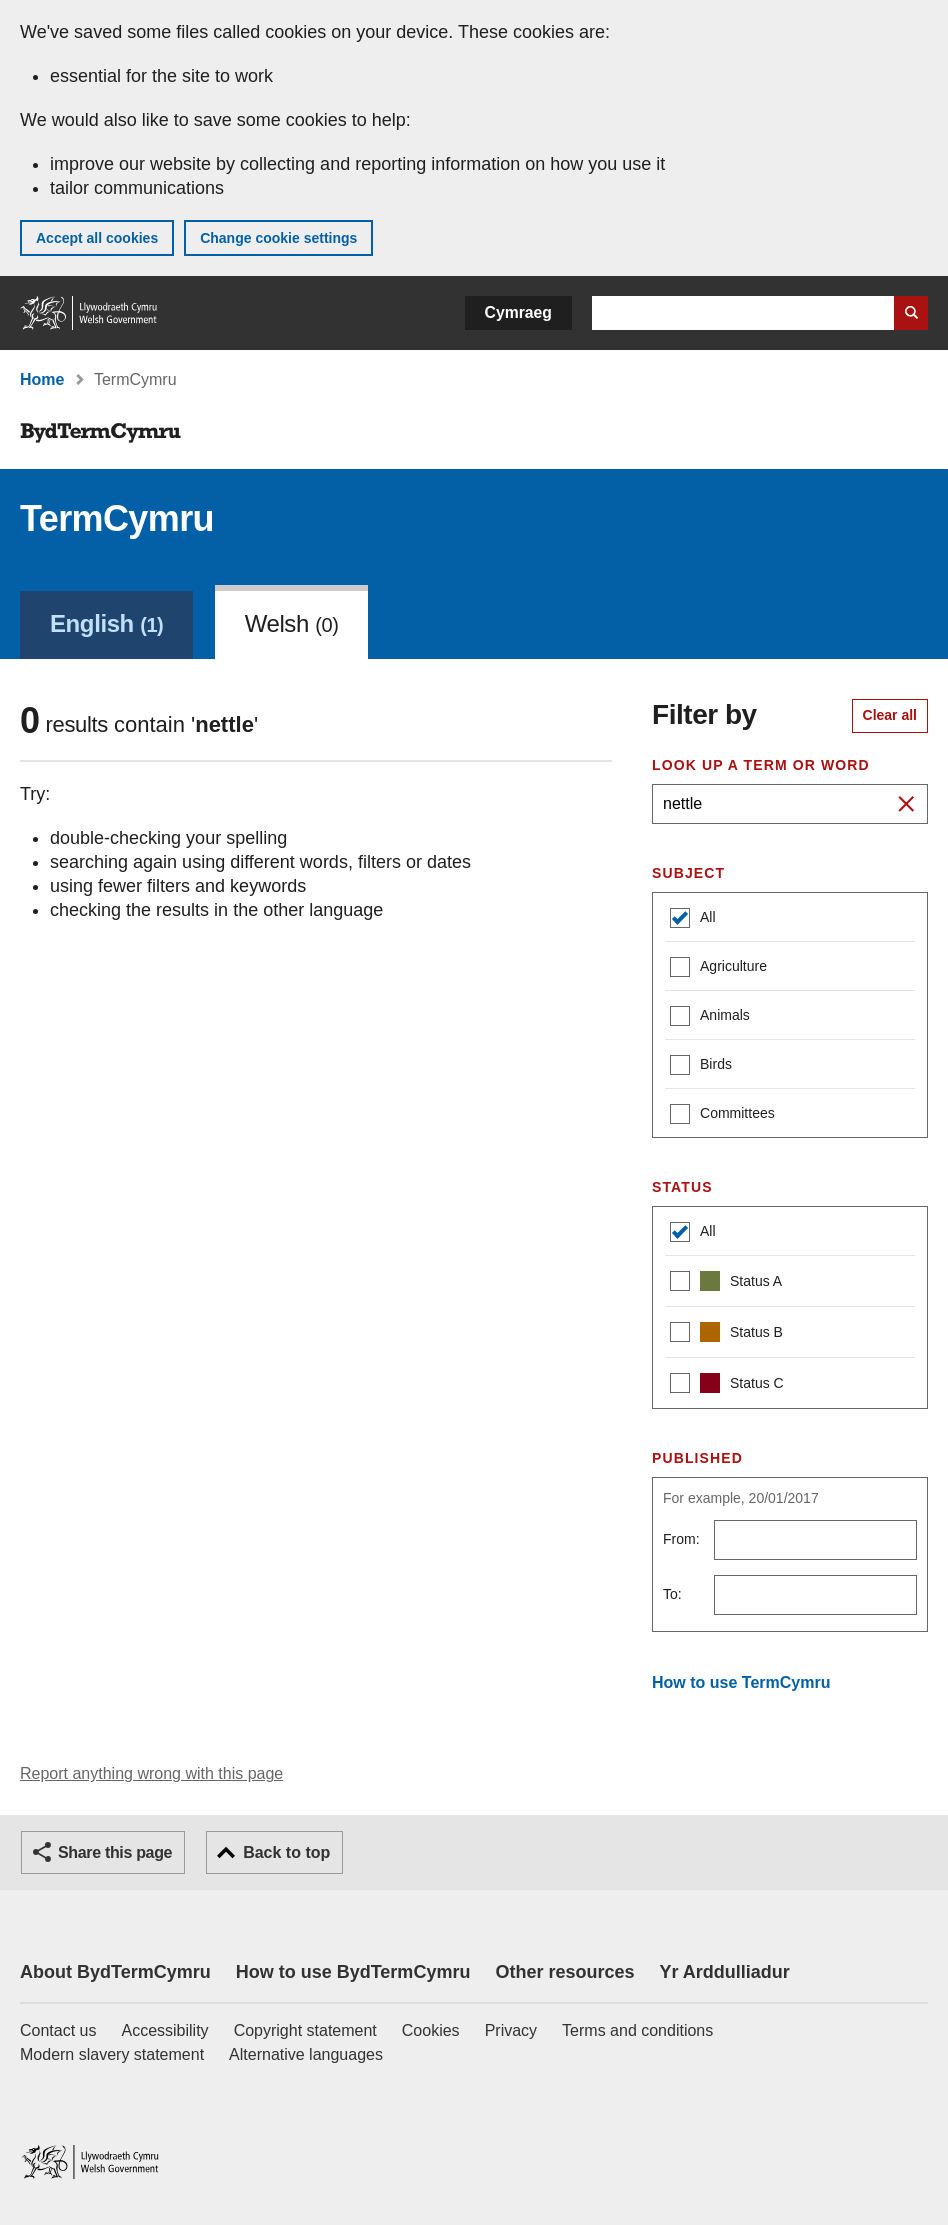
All (693, 919)
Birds (701, 1066)
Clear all (890, 715)
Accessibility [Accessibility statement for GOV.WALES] (164, 2030)
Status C (727, 1385)
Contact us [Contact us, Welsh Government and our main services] (58, 2030)
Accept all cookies (97, 238)
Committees (722, 1115)
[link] (106, 622)
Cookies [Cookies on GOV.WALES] (431, 2030)
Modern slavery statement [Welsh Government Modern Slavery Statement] (112, 2054)
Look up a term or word (761, 765)
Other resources (564, 1972)
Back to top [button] (286, 1852)
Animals (710, 1017)
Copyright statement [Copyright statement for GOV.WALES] (305, 2030)
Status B (726, 1334)
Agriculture (718, 968)
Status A (726, 1283)
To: (672, 1594)
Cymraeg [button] (518, 312)
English (106, 623)
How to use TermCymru (741, 1682)
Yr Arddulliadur (724, 1972)
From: (681, 1539)
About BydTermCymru (115, 1972)
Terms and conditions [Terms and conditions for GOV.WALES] (637, 2030)
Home (42, 379)
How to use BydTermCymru (353, 1972)
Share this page (115, 1852)
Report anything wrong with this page (151, 1773)
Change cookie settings (278, 238)
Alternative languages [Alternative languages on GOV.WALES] (306, 2054)
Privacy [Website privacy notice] (511, 2030)
